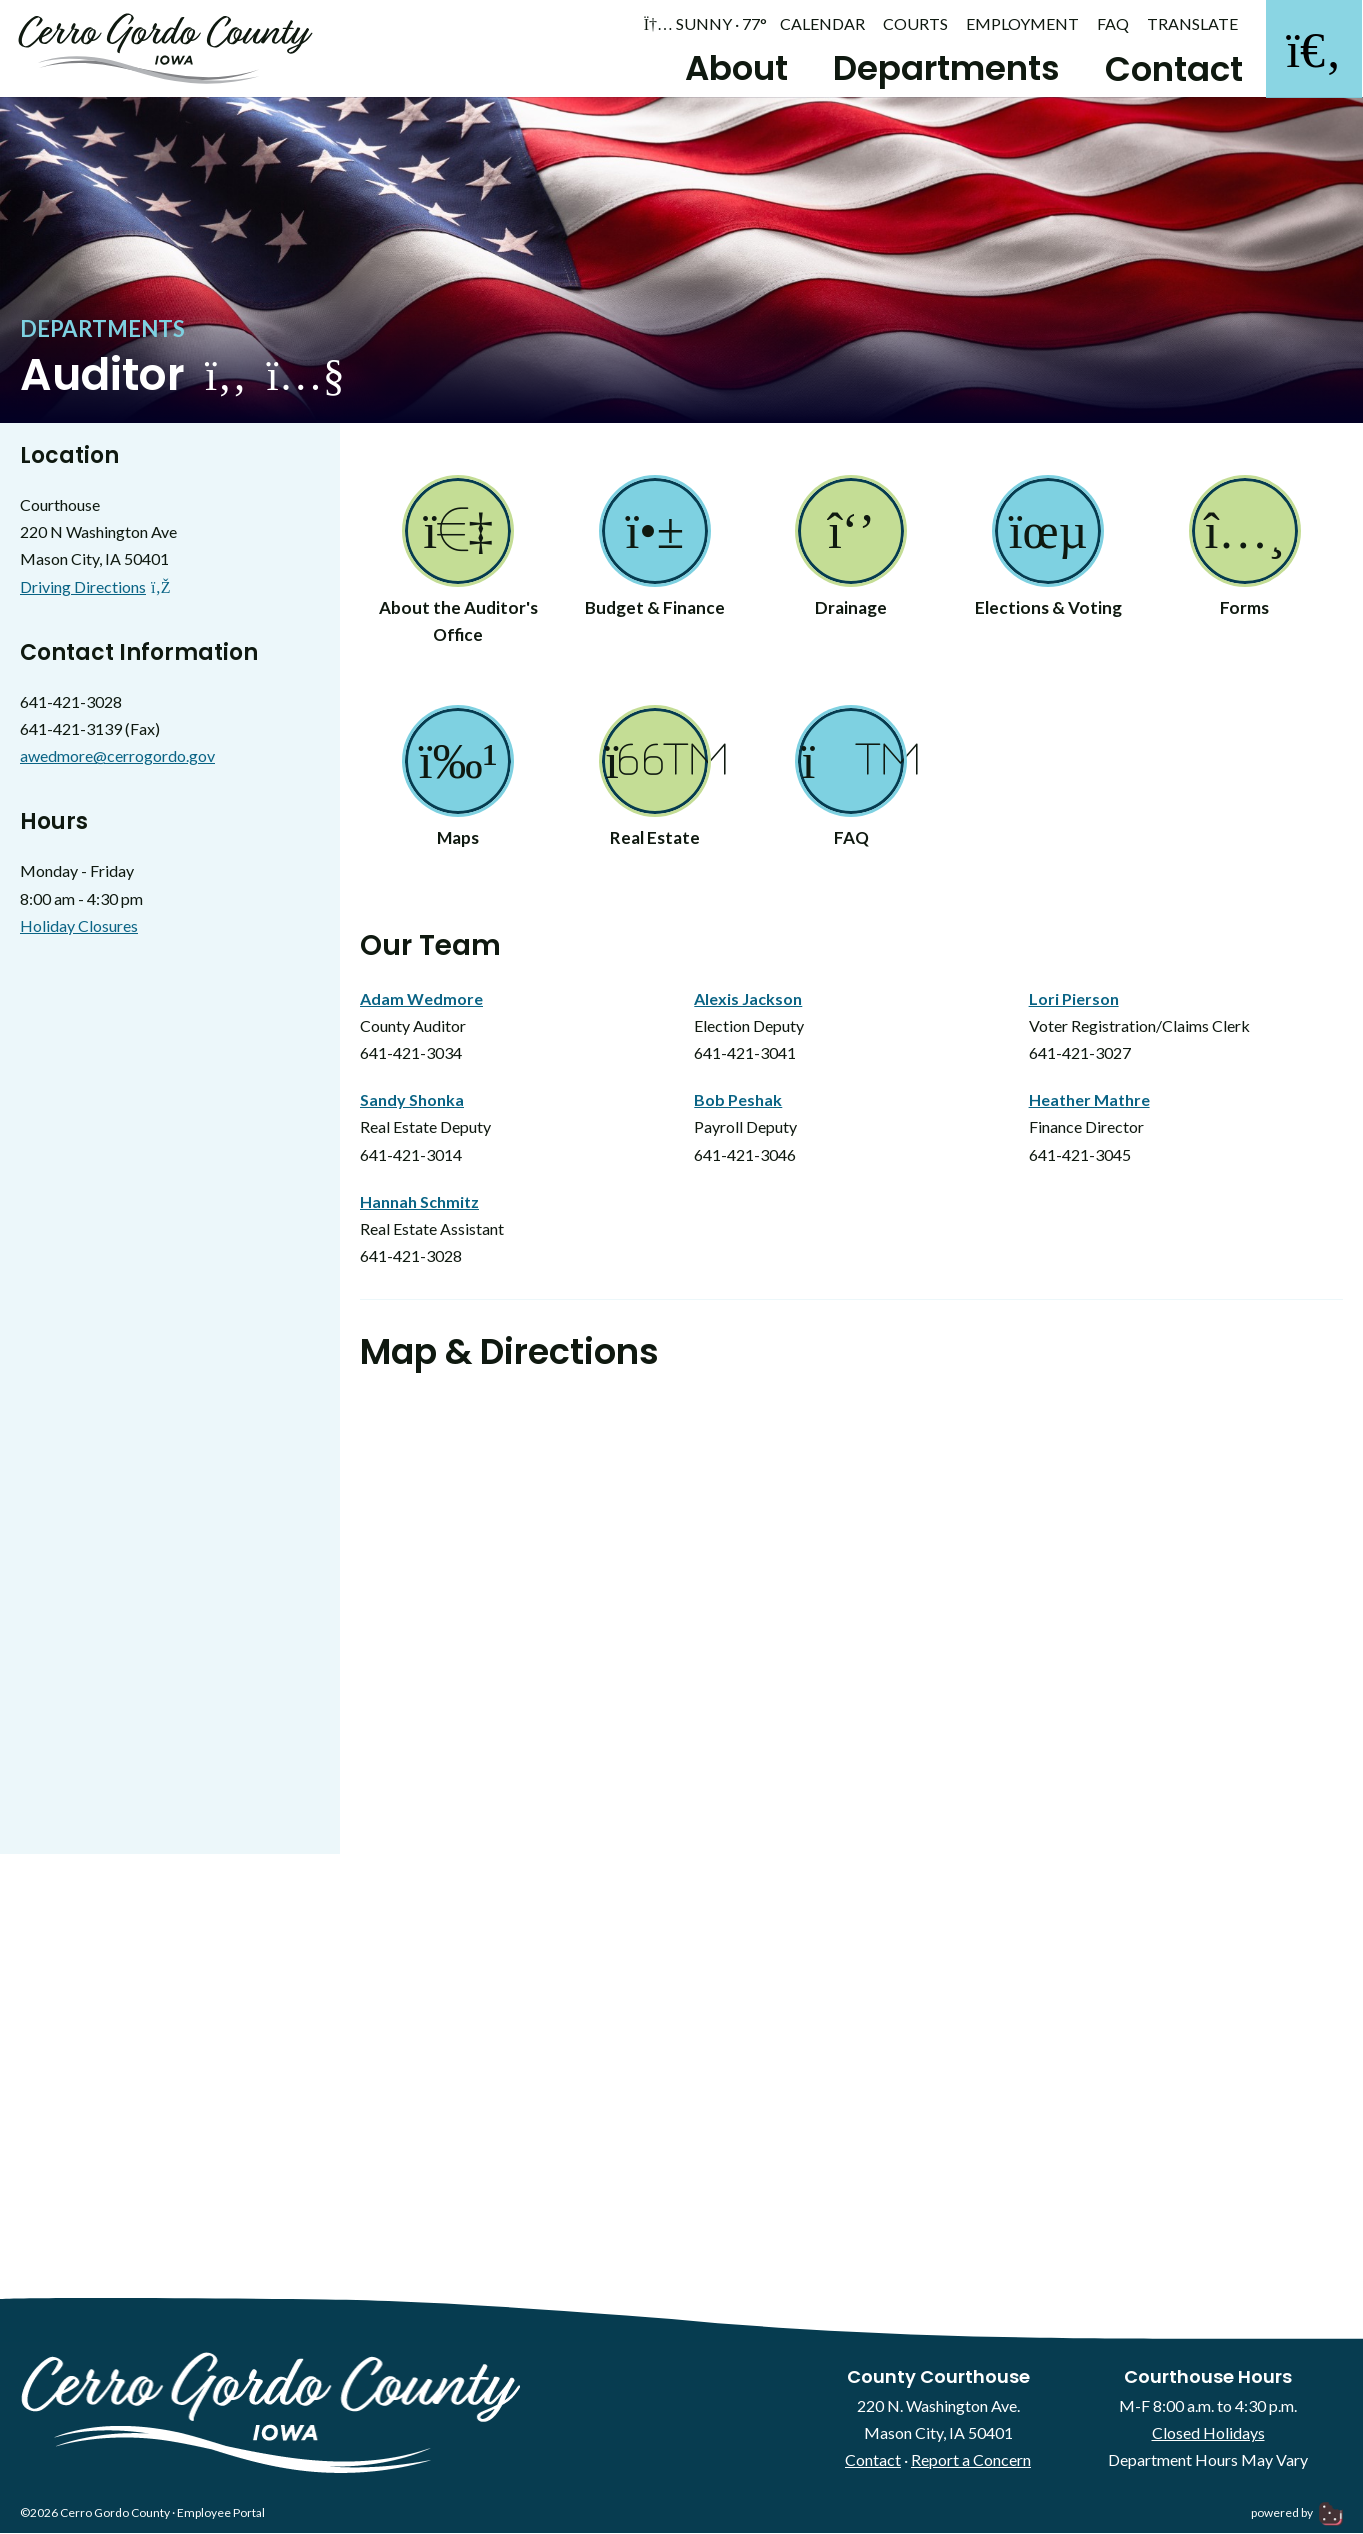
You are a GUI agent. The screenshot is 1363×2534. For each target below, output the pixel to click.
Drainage (851, 551)
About (732, 68)
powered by (1297, 2516)
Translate (1192, 24)
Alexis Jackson (748, 1001)
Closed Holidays (1208, 2435)
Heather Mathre (1089, 1102)
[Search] (1313, 50)
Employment (1022, 24)
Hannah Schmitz (419, 1204)
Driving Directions (95, 589)
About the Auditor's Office (458, 564)
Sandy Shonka (412, 1102)
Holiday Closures (79, 928)
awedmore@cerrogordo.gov (117, 758)
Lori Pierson (1074, 1001)
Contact (1170, 69)
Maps (458, 782)
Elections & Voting (1048, 551)
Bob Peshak (738, 1102)
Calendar (822, 24)
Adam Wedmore (421, 1001)
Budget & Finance (655, 551)
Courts (915, 24)
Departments (942, 68)
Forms (1245, 551)
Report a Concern (971, 2462)
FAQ (1113, 24)
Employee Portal (221, 2516)
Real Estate (655, 782)
